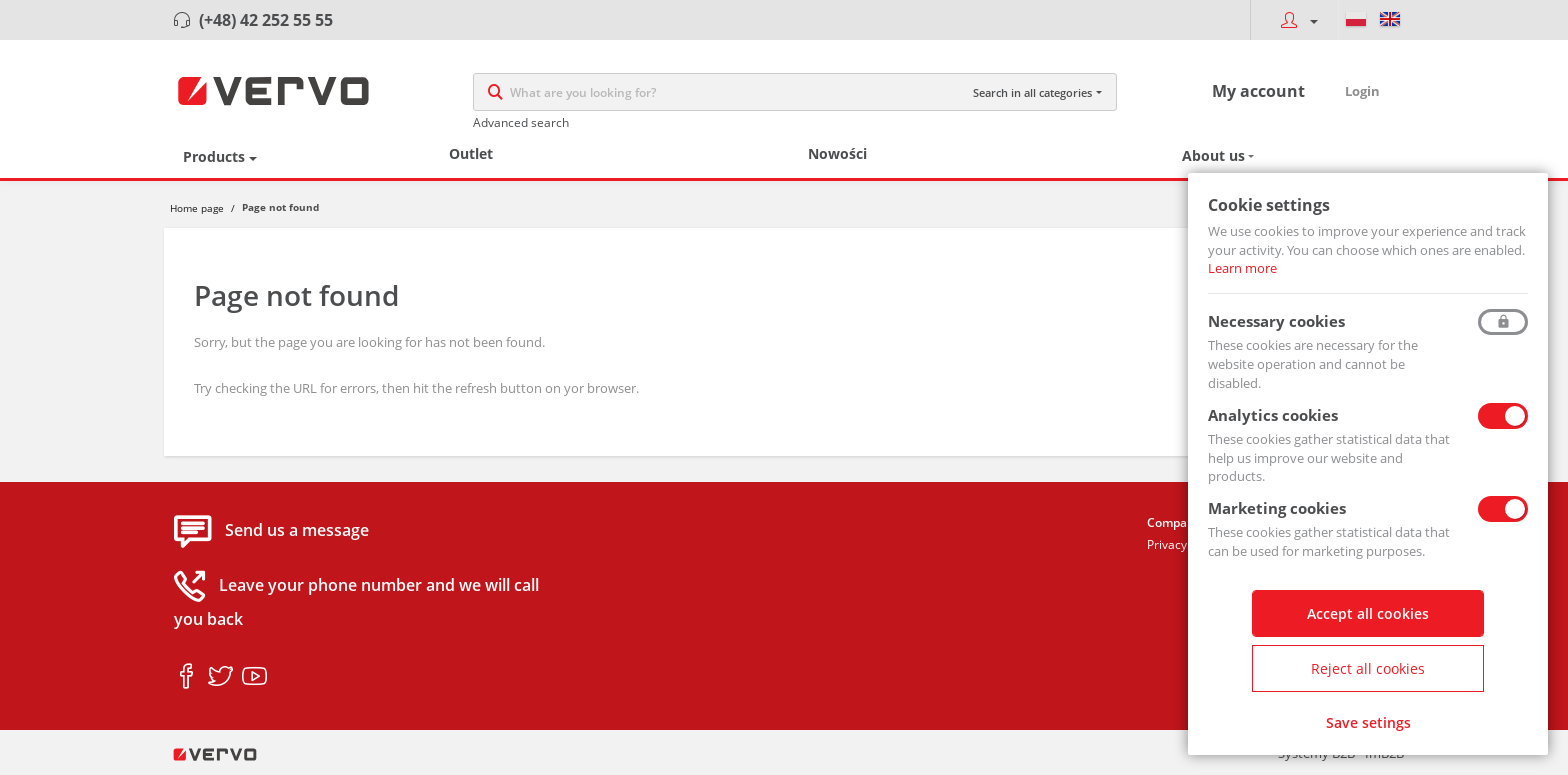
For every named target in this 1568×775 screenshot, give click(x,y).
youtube (254, 677)
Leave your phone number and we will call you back (356, 603)
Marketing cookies (1277, 508)
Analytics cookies (1273, 415)
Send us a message (297, 531)
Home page (197, 208)
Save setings (1368, 722)
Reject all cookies (1368, 668)
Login (1362, 91)
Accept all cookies (1368, 613)
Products (214, 156)
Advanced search (521, 122)
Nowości (837, 153)
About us (1213, 155)
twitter (220, 677)
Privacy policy (1184, 544)
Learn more (1242, 268)
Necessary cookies (1276, 321)
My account (1258, 91)
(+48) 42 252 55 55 (266, 20)
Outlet (471, 153)
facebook (186, 677)
